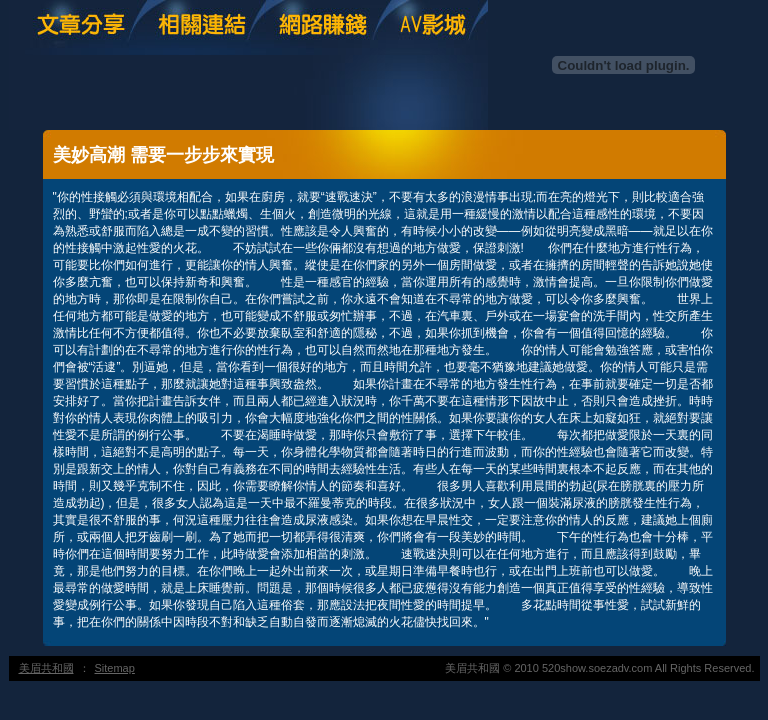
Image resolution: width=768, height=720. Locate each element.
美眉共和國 (46, 668)
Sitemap (115, 668)
